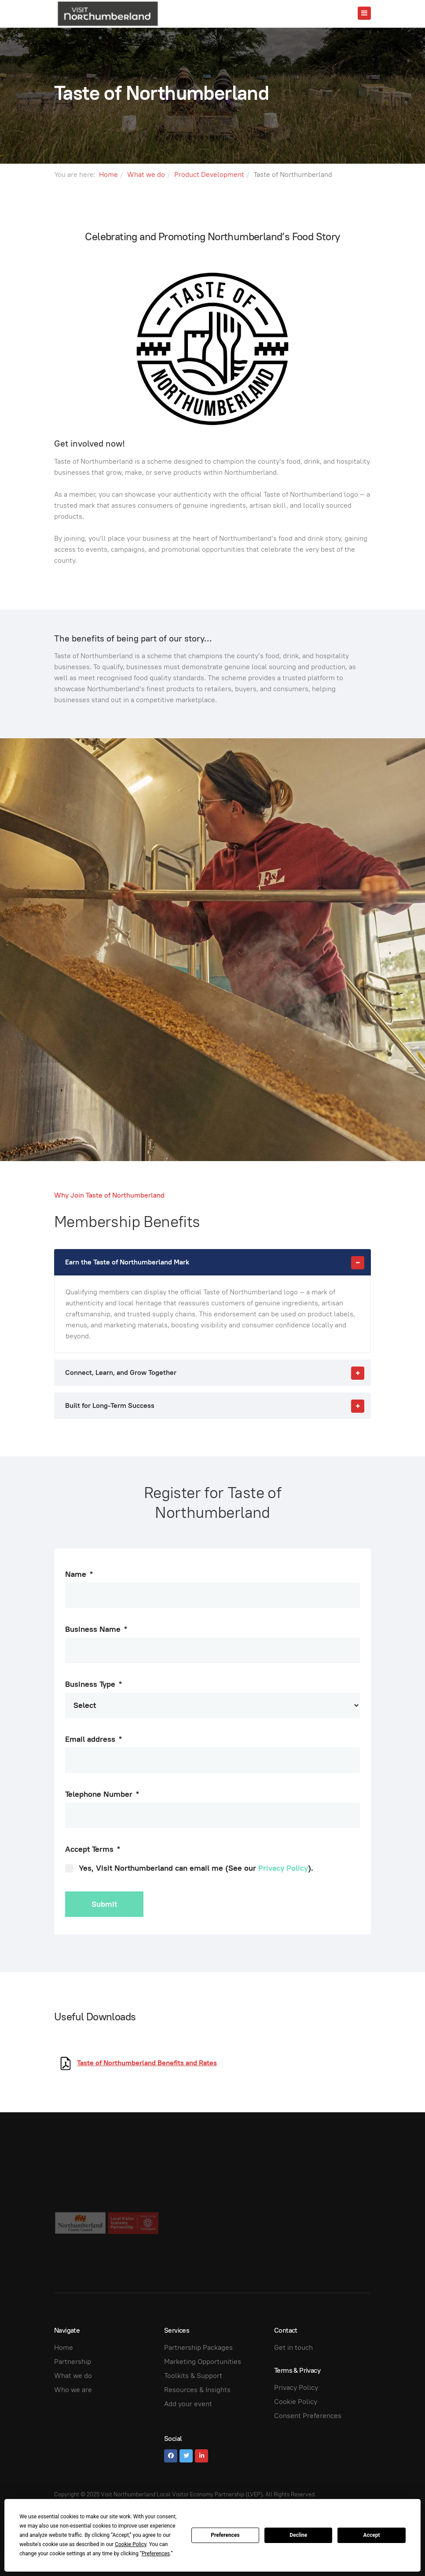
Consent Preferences (307, 2415)
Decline (298, 2535)
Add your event (188, 2403)
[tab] (212, 1262)
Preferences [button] (156, 2553)
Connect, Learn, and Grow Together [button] (218, 1372)
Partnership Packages (198, 2347)
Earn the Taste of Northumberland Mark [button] (218, 1262)
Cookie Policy (295, 2401)
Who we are (73, 2389)
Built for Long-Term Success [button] (218, 1405)
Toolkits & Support (193, 2375)
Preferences (225, 2535)
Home (108, 174)
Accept (371, 2535)
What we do (146, 174)
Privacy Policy (283, 1868)
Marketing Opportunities (202, 2361)
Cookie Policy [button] (130, 2544)
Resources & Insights (197, 2389)
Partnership (72, 2361)
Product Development (209, 174)
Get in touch (293, 2347)
